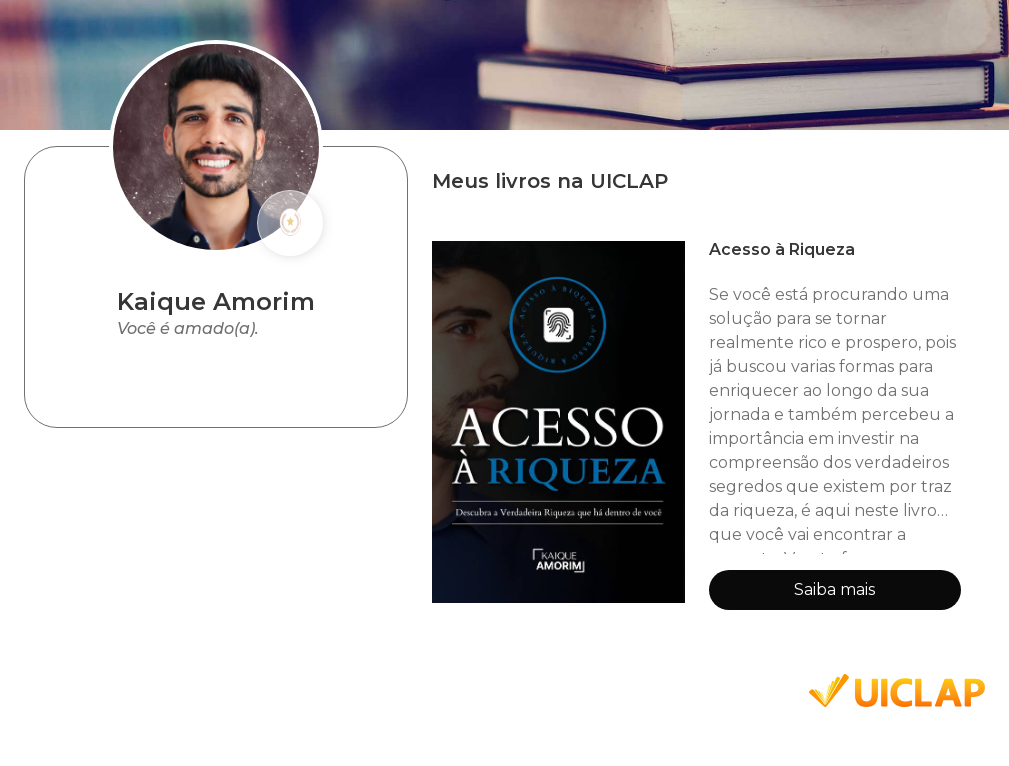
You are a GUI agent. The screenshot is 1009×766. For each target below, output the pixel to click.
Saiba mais (834, 589)
